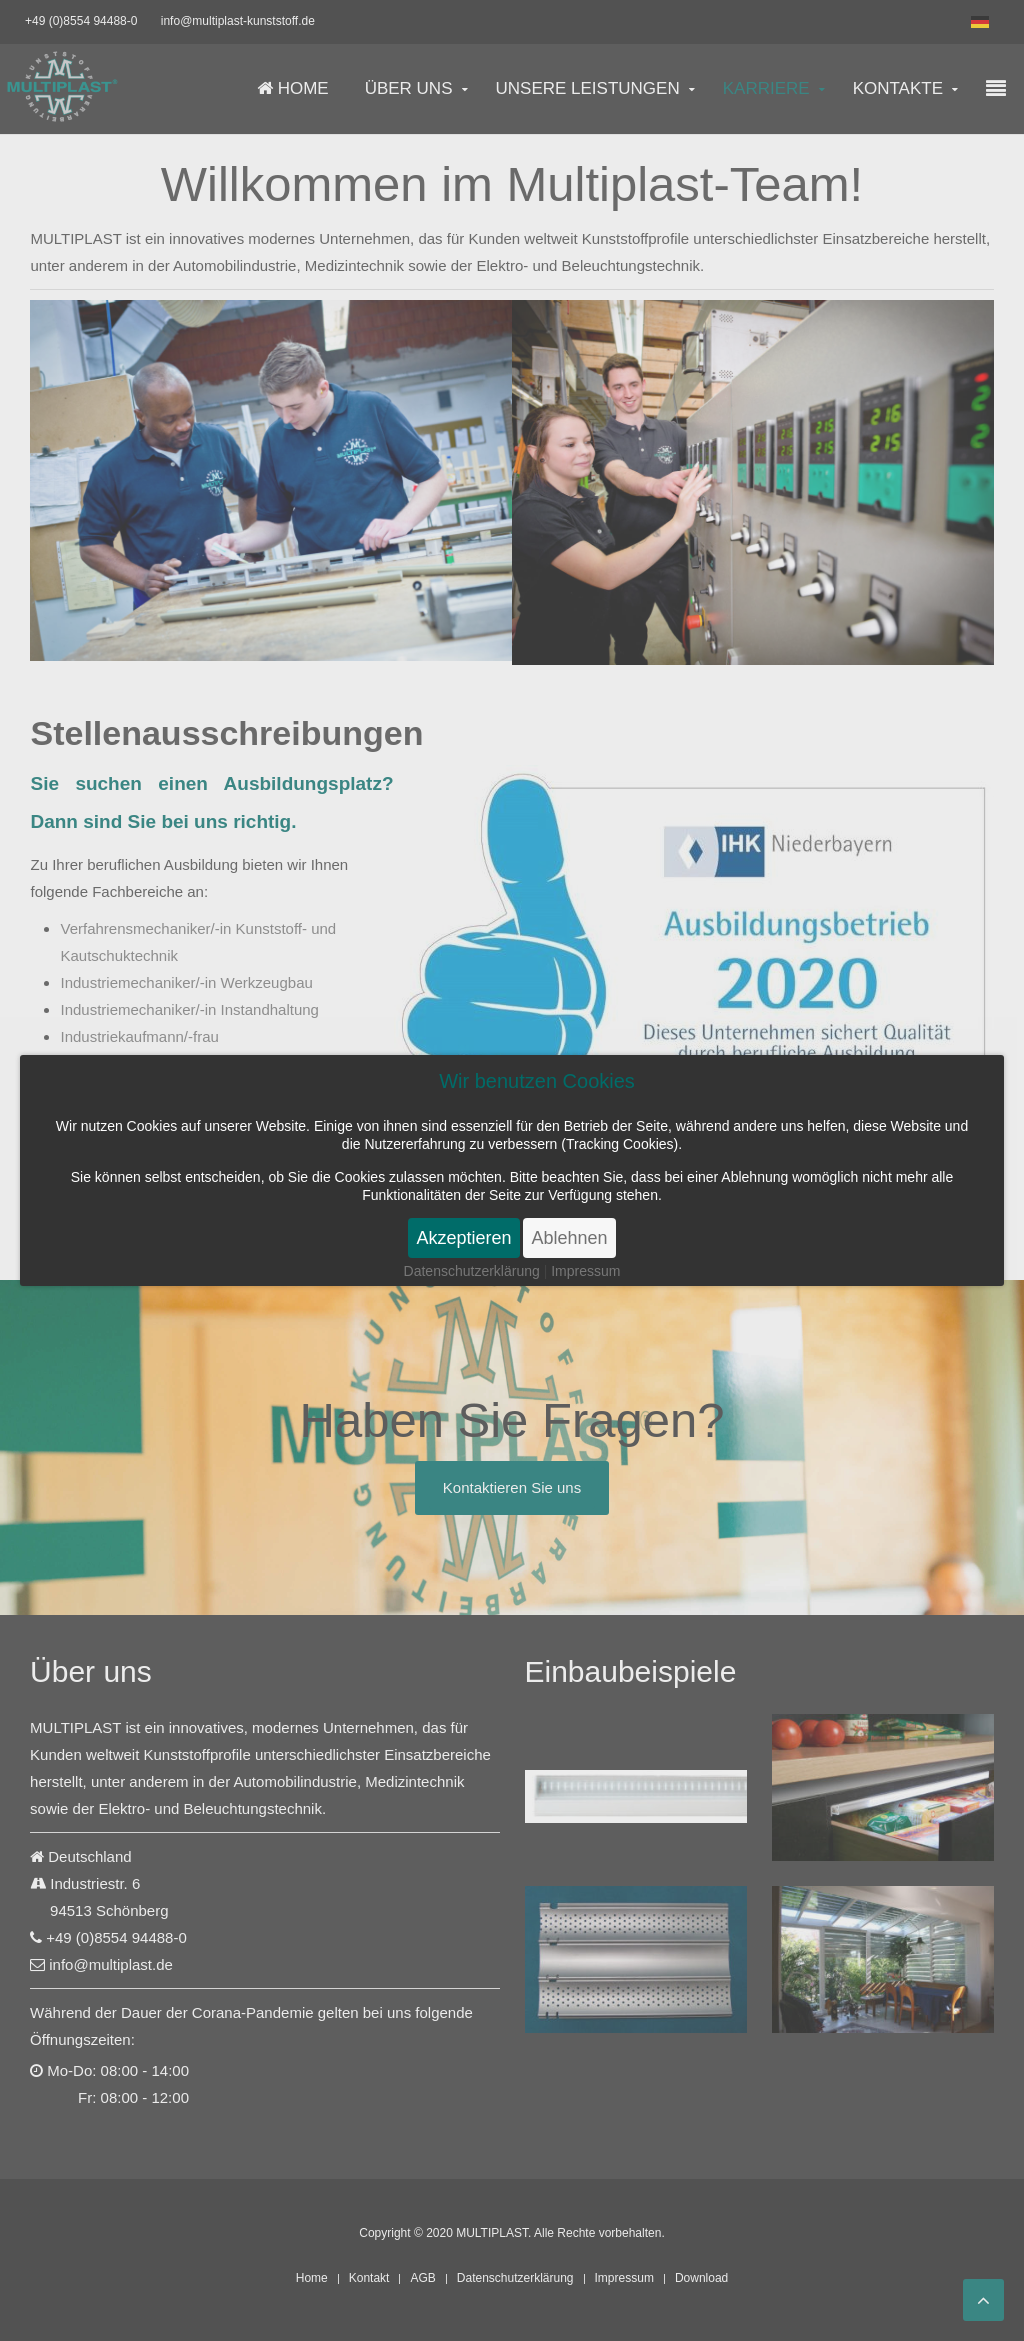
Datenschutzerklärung (472, 1271)
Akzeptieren (463, 1238)
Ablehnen (569, 1238)
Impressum (585, 1271)
